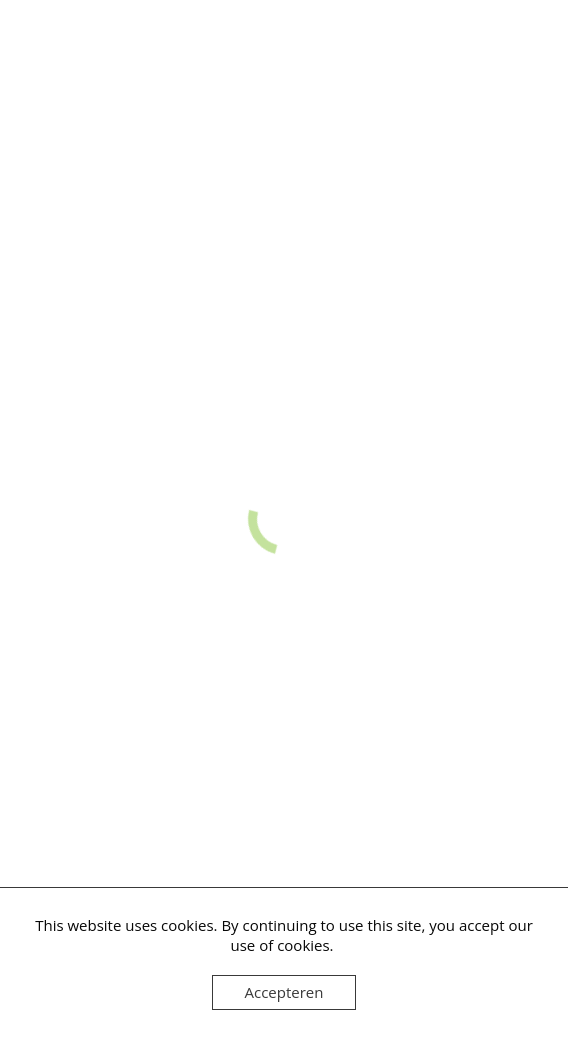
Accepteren (284, 992)
